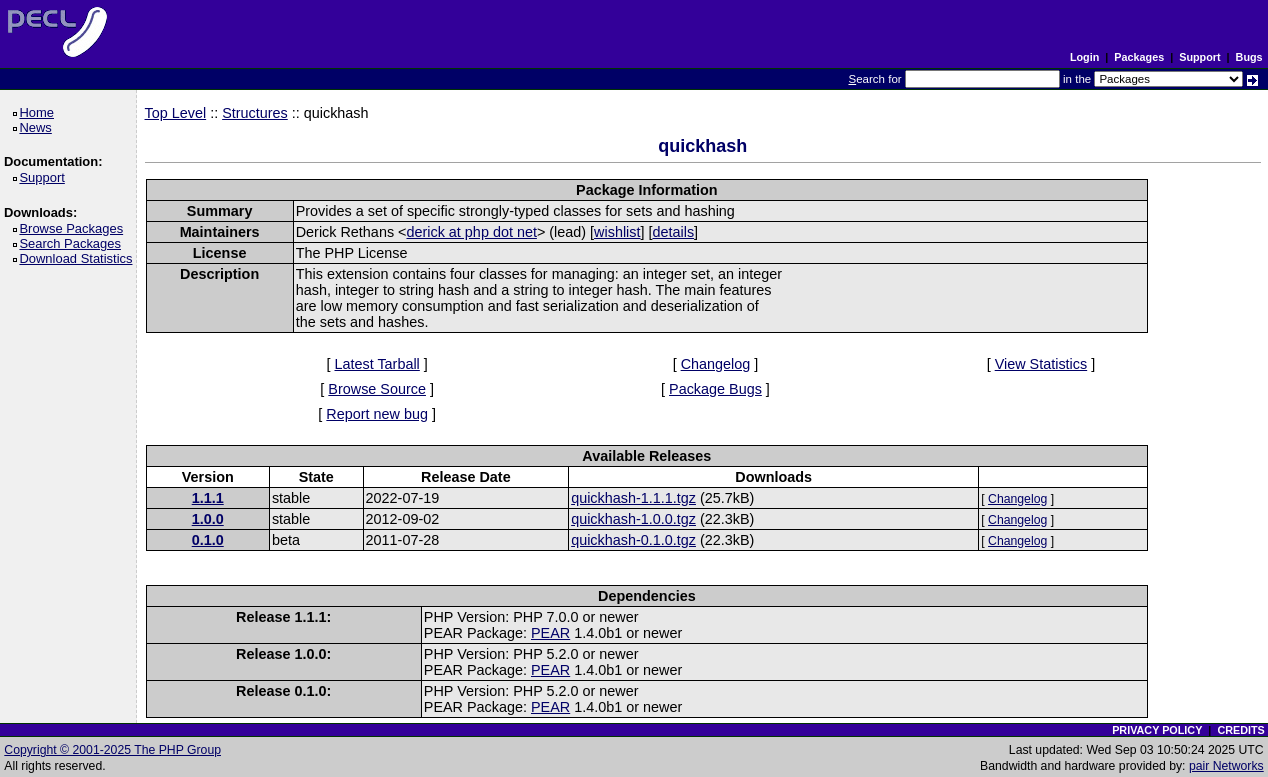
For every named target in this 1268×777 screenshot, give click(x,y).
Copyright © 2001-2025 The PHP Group (112, 750)
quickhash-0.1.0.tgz (633, 540)
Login (1084, 57)
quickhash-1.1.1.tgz (633, 498)
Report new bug (377, 414)
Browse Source (377, 389)
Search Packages (73, 243)
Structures (255, 113)
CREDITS (1240, 730)
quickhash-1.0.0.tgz (633, 519)
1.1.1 (208, 498)
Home (39, 112)
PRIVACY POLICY (1157, 730)
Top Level (176, 113)
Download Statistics (79, 258)
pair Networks (1226, 766)
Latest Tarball (376, 364)
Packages (1139, 57)
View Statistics (1041, 364)
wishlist (617, 232)
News (38, 127)
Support (1199, 57)
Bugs (1249, 57)
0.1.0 (208, 540)
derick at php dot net (471, 232)
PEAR (550, 633)
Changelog (716, 364)
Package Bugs (715, 389)
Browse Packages (74, 228)
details (673, 232)
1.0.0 (208, 519)
